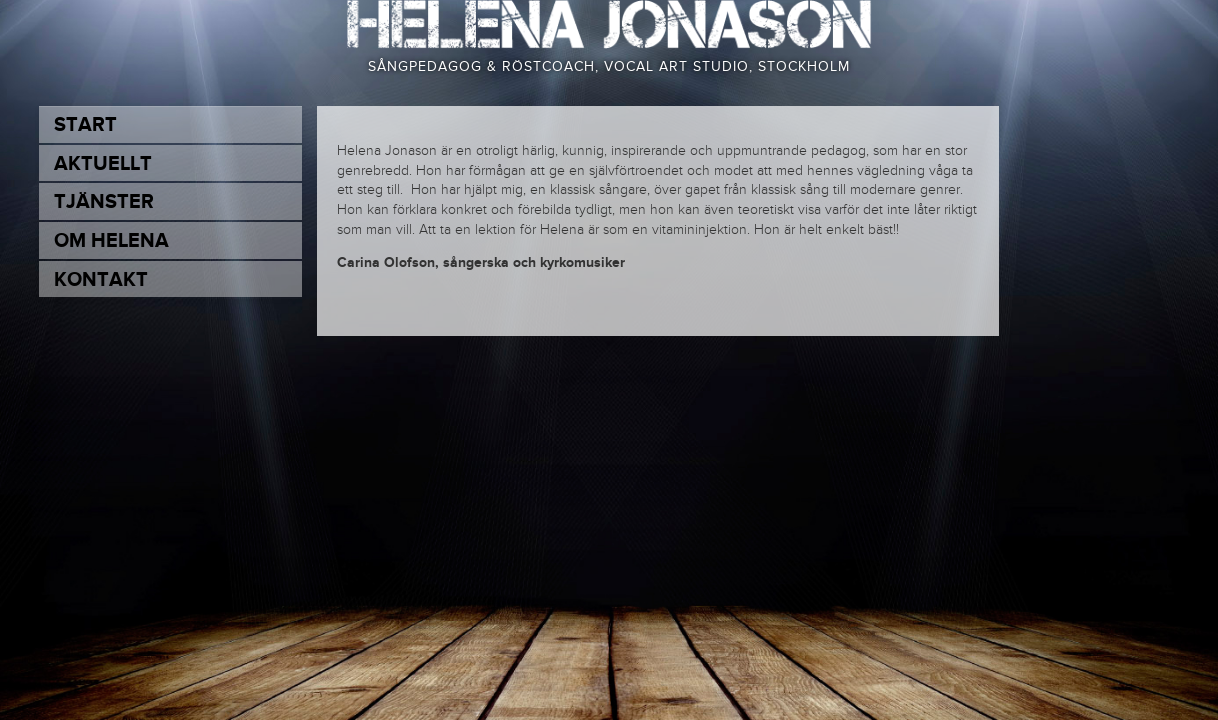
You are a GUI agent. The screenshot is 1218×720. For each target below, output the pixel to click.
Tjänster (104, 202)
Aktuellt (103, 164)
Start (85, 125)
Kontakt (101, 280)
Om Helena (111, 241)
